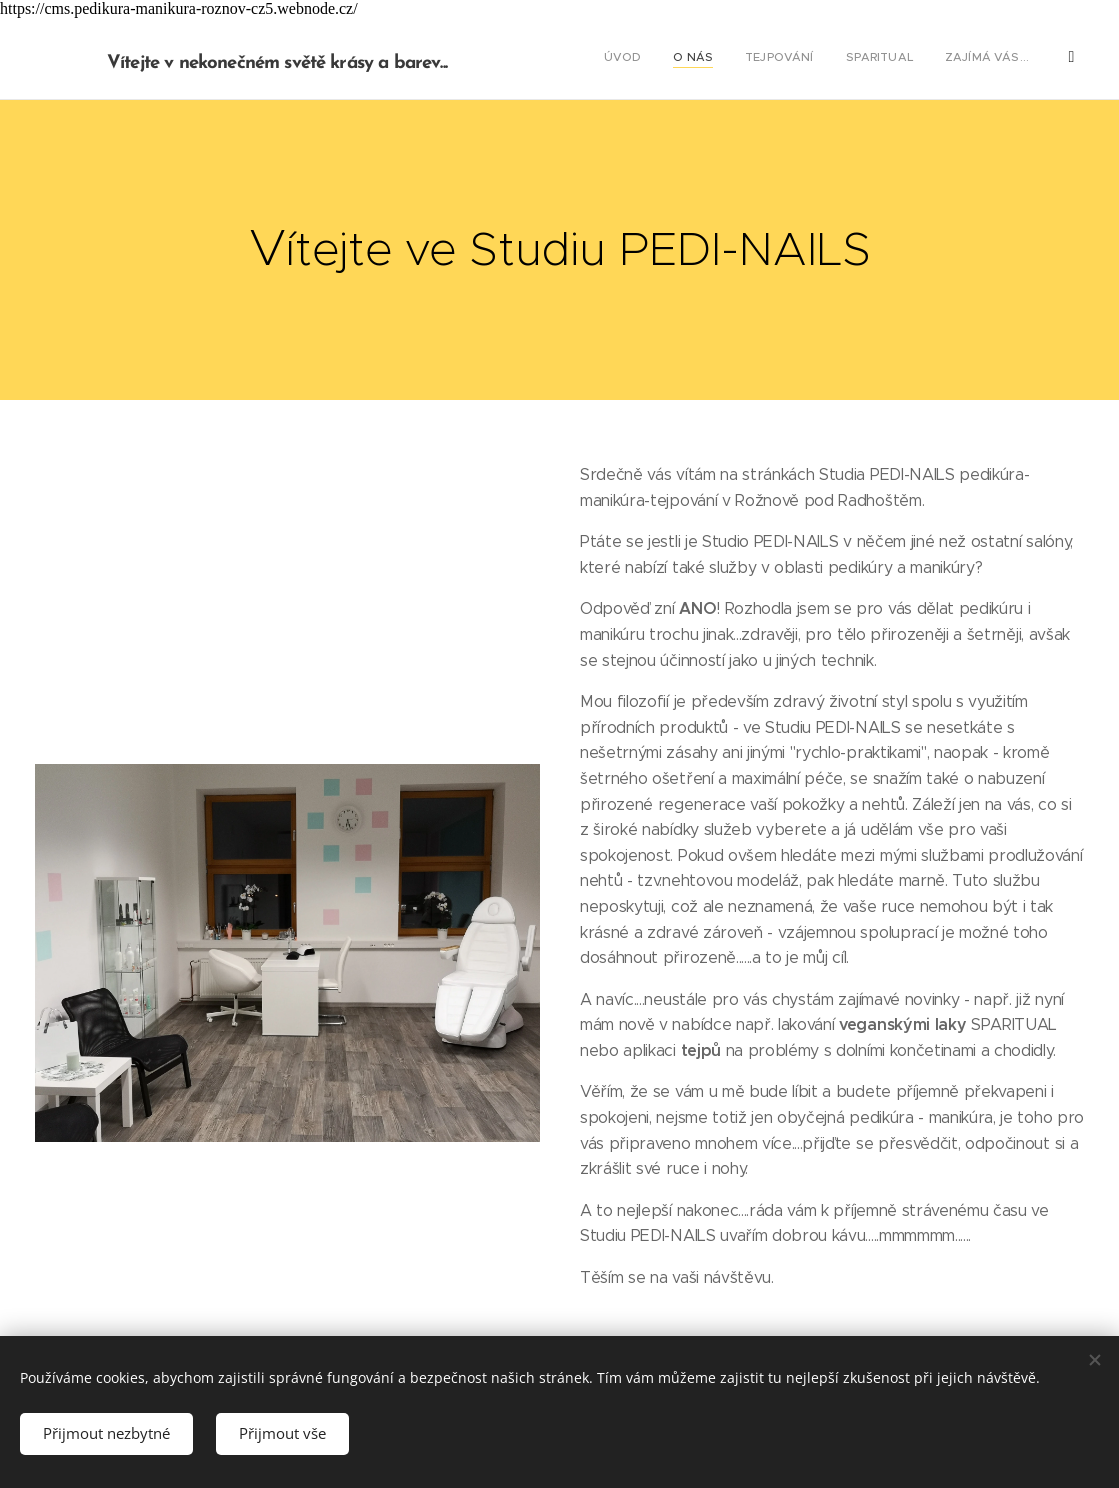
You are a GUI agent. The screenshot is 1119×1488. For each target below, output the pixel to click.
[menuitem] (865, 59)
